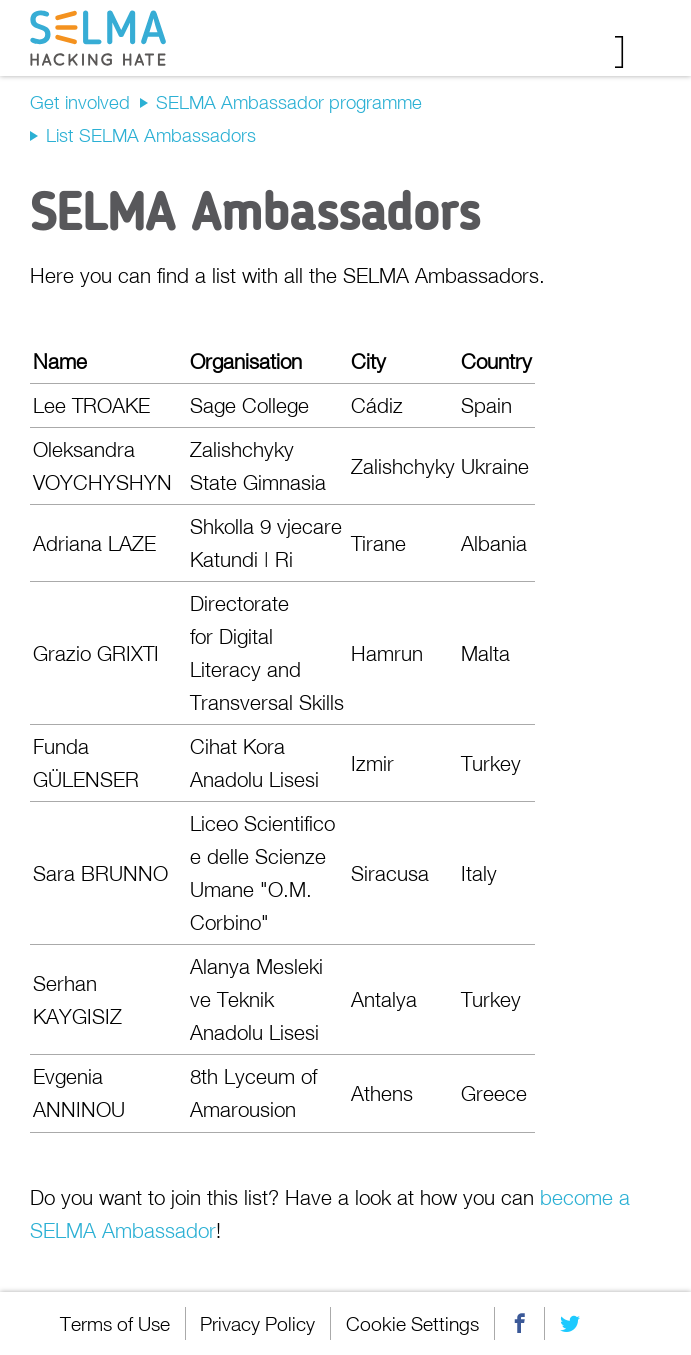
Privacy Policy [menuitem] (258, 1323)
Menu (633, 52)
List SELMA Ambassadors (151, 135)
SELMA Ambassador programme (289, 102)
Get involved (80, 102)
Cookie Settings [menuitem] (413, 1323)
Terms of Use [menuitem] (115, 1323)
